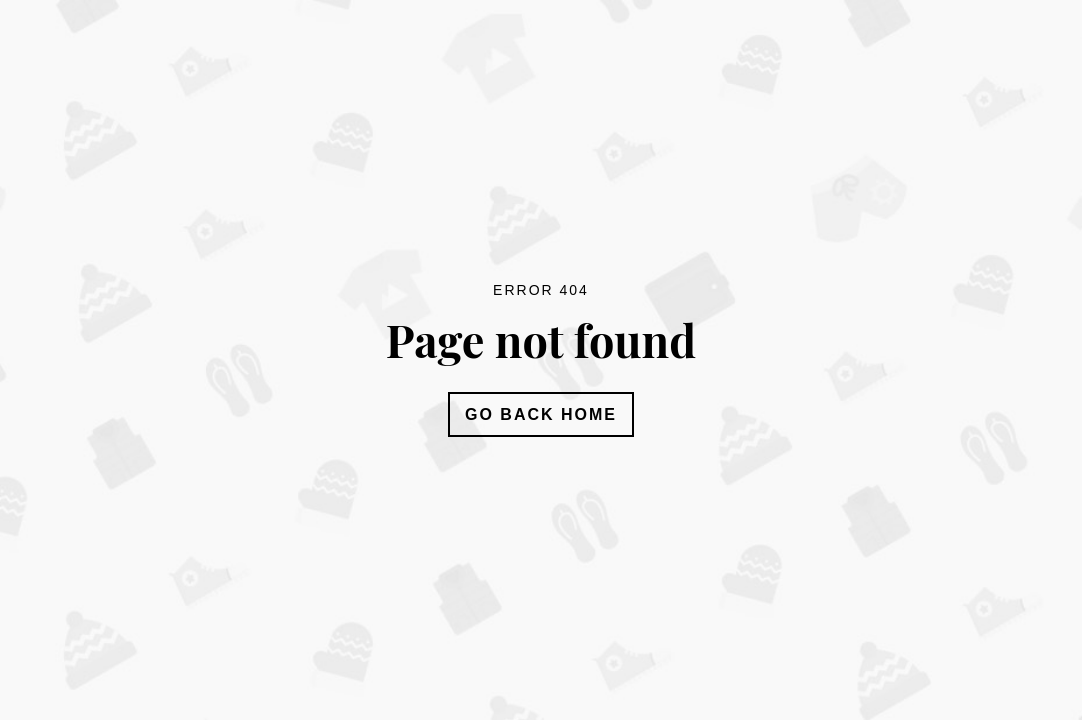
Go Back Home (541, 414)
